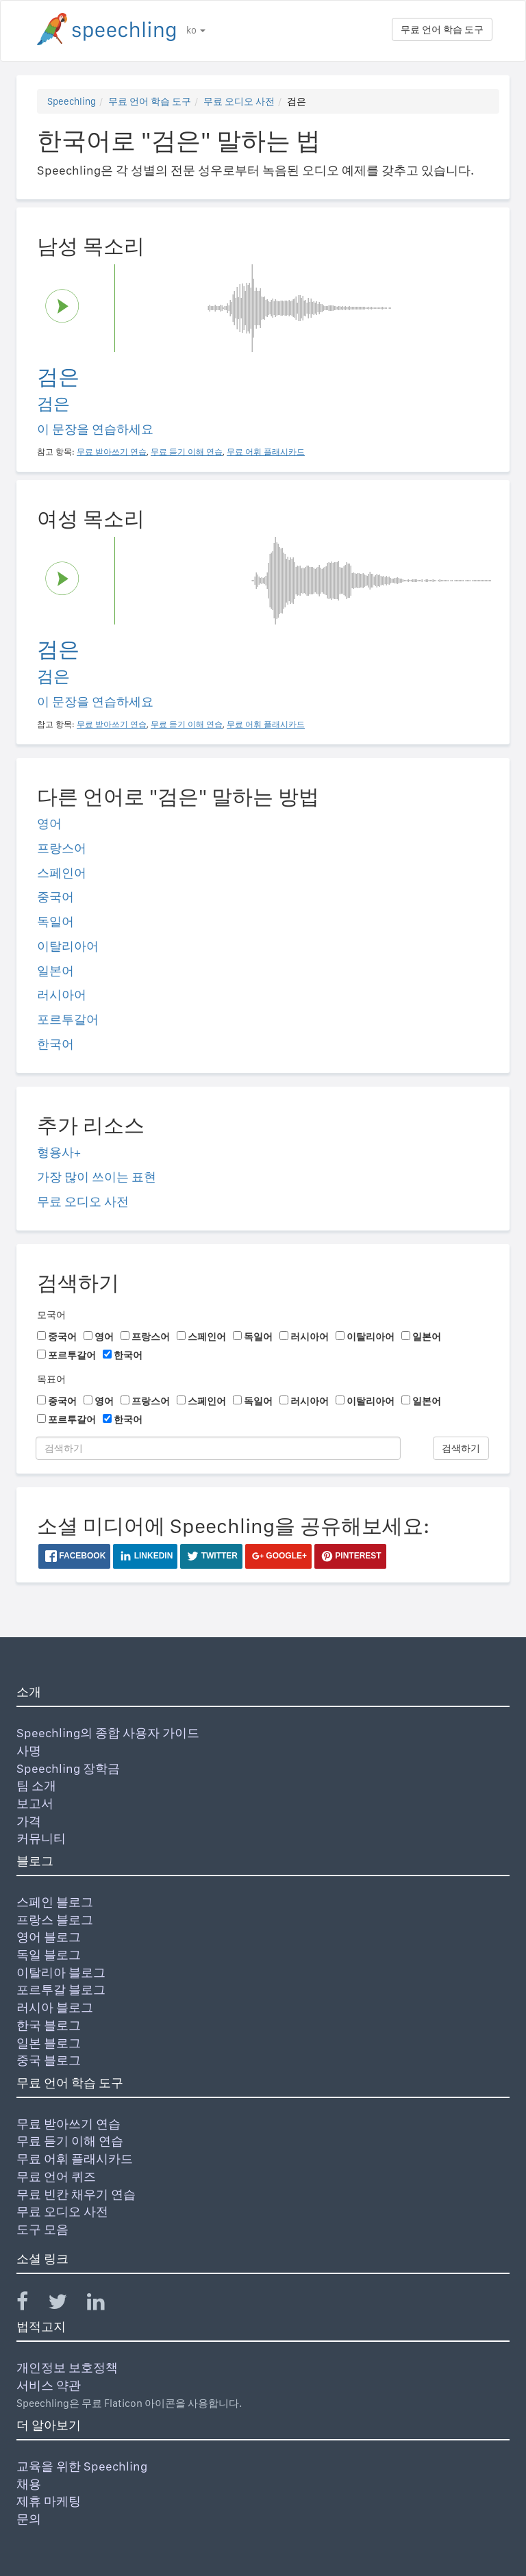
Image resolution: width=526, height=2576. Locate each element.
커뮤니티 (41, 1838)
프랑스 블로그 (54, 1919)
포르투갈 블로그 (60, 1989)
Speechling (71, 101)
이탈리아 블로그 (60, 1972)
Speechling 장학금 (68, 1768)
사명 (28, 1750)
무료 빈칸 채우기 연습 (76, 2194)
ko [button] (195, 30)
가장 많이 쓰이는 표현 (96, 1177)
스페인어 (61, 873)
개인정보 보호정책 (67, 2367)
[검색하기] (218, 1448)
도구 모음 (42, 2229)
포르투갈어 (68, 1019)
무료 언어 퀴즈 (56, 2176)
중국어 (55, 896)
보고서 (34, 1803)
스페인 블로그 (54, 1902)
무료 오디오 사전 (239, 101)
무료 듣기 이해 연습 (69, 2141)
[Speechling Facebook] (30, 2304)
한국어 (55, 1044)
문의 (28, 2519)
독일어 (55, 921)
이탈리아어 (68, 946)
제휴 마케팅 (48, 2501)
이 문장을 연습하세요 (95, 429)
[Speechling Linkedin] (104, 2304)
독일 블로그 (48, 1954)
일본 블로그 (48, 2043)
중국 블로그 (48, 2060)
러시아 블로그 (54, 2007)
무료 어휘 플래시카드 (74, 2158)
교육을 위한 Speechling (81, 2466)
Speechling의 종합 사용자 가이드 (107, 1733)
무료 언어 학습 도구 (442, 29)
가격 (28, 1821)
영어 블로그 (48, 1937)
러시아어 (61, 994)
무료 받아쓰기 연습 (68, 2124)
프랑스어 (61, 848)
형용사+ (59, 1152)
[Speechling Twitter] (66, 2304)
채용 (28, 2484)
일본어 (55, 970)
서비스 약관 (48, 2385)
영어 (49, 823)
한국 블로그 (48, 2025)
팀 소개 (36, 1785)
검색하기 (461, 1448)
